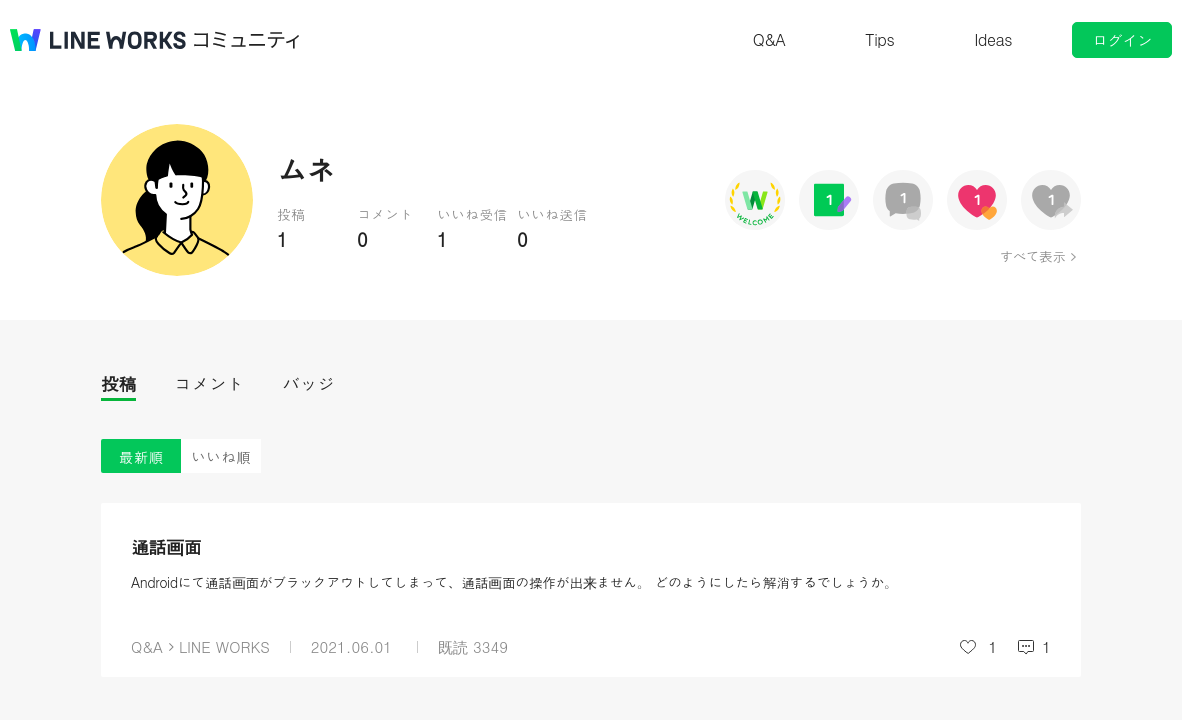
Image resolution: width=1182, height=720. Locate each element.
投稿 (118, 383)
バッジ (308, 383)
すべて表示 (1032, 256)
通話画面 (166, 546)
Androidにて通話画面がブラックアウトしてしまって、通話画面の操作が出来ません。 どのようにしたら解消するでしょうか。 (514, 582)
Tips (879, 39)
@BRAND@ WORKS (98, 40)
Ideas (993, 39)
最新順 (141, 456)
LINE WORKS (224, 646)
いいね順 (221, 456)
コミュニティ (247, 40)
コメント (209, 383)
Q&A (769, 39)
